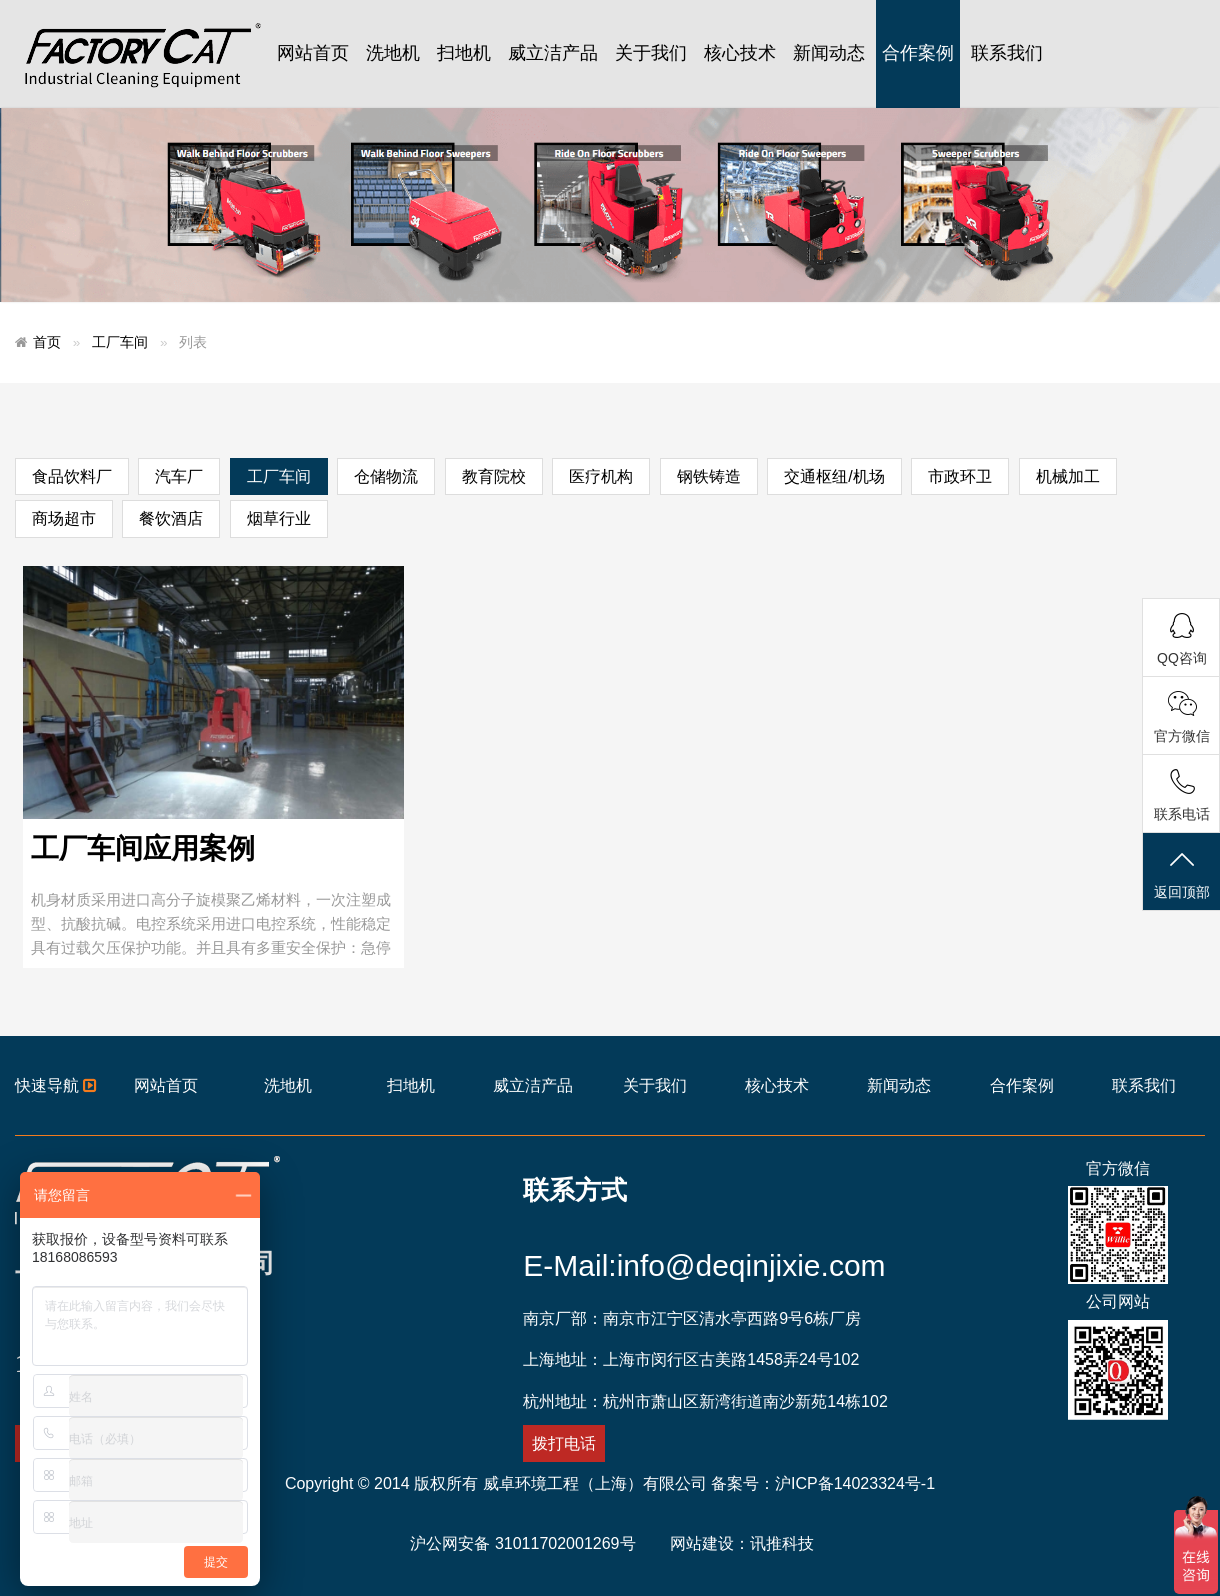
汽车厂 (179, 476)
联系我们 (1007, 53)
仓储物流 (386, 476)
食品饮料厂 (72, 476)
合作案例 (918, 53)
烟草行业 (279, 518)
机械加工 (1068, 476)
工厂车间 (120, 342)
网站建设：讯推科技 (742, 1543)
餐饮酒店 (171, 518)
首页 (47, 342)
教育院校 (494, 476)
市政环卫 (960, 476)
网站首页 (313, 53)
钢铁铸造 (709, 476)
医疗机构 (601, 476)
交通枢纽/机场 (834, 476)
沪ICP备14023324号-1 (855, 1483)
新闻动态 (829, 53)
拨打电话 (564, 1443)
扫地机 (464, 53)
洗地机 (393, 53)
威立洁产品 (553, 53)
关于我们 (651, 53)
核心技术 (740, 53)
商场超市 (64, 518)
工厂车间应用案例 (143, 848)
